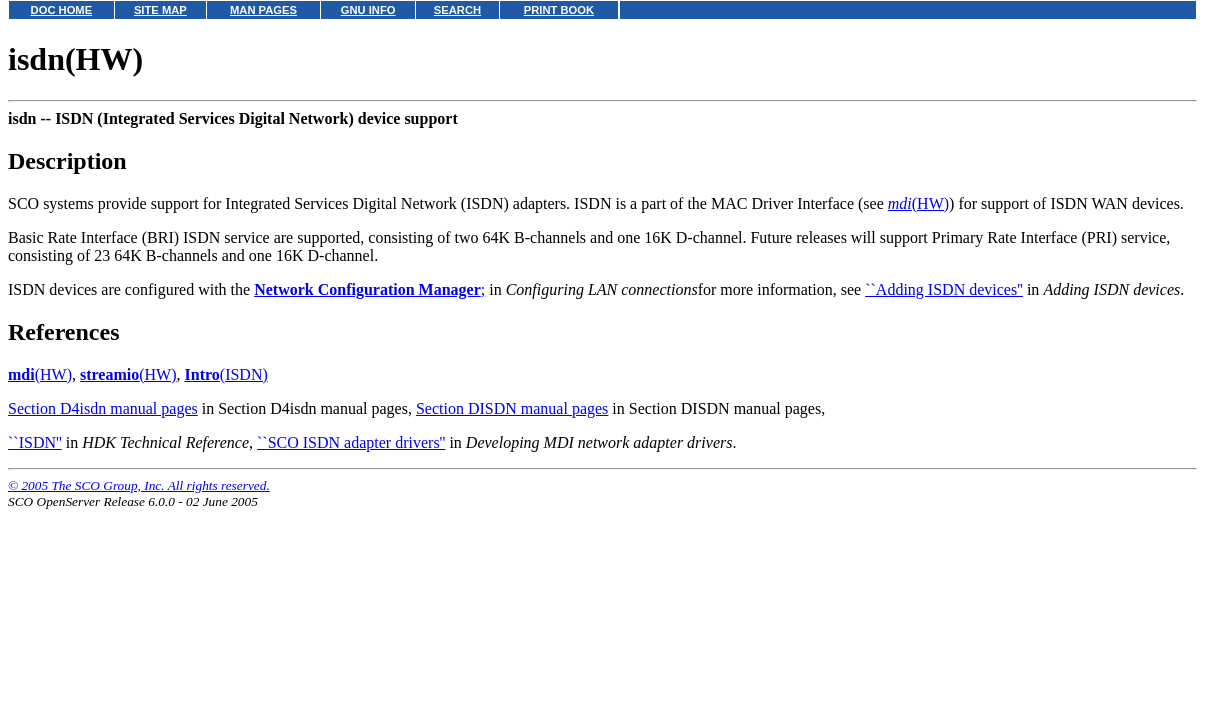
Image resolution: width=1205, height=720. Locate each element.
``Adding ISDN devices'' (944, 289)
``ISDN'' (35, 442)
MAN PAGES (263, 10)
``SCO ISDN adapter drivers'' (351, 442)
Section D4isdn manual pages (103, 408)
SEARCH (457, 10)
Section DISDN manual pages (512, 408)
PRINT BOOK (559, 10)
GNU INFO (368, 10)
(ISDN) (226, 374)
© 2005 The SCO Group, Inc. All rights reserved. (139, 485)
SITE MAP (160, 10)
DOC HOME (62, 10)
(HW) (918, 203)
